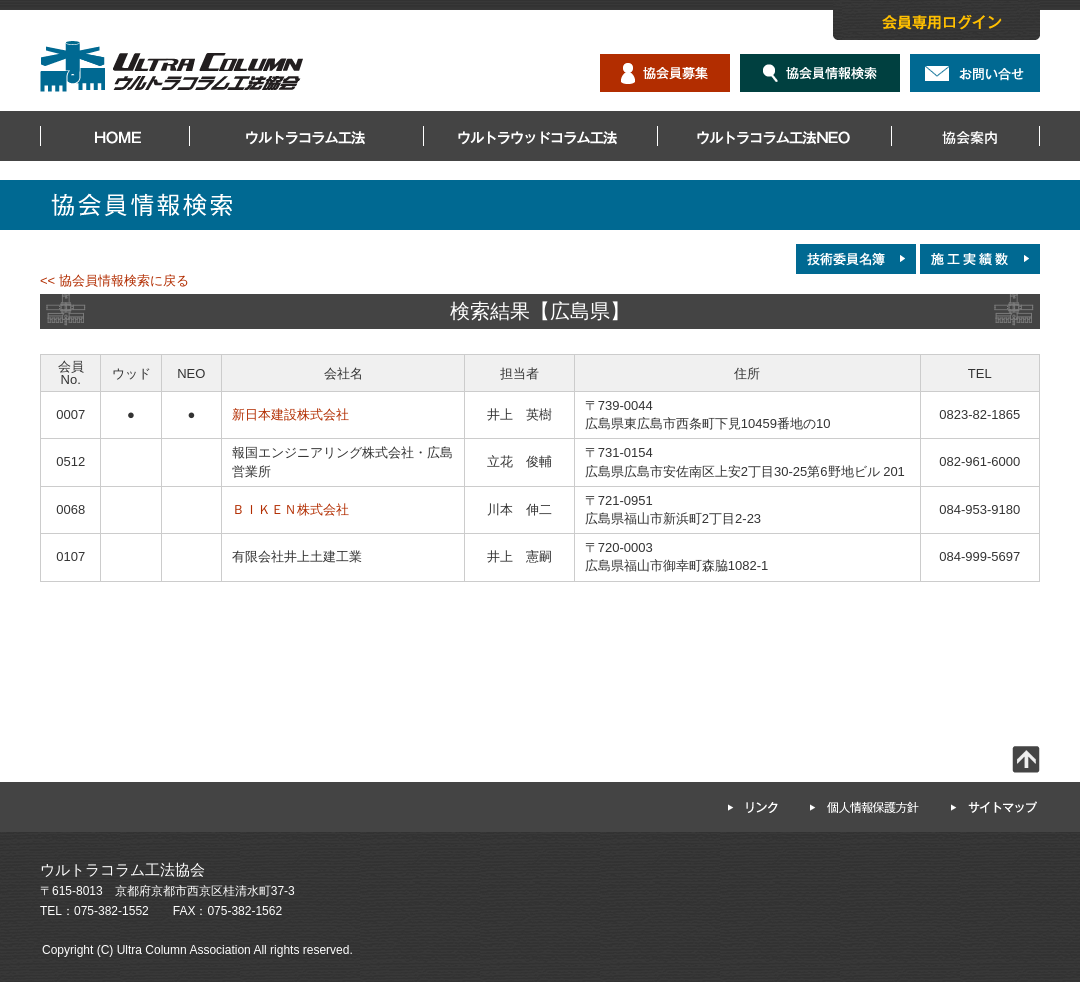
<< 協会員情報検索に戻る (114, 280)
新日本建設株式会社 (290, 414)
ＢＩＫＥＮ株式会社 (290, 509)
